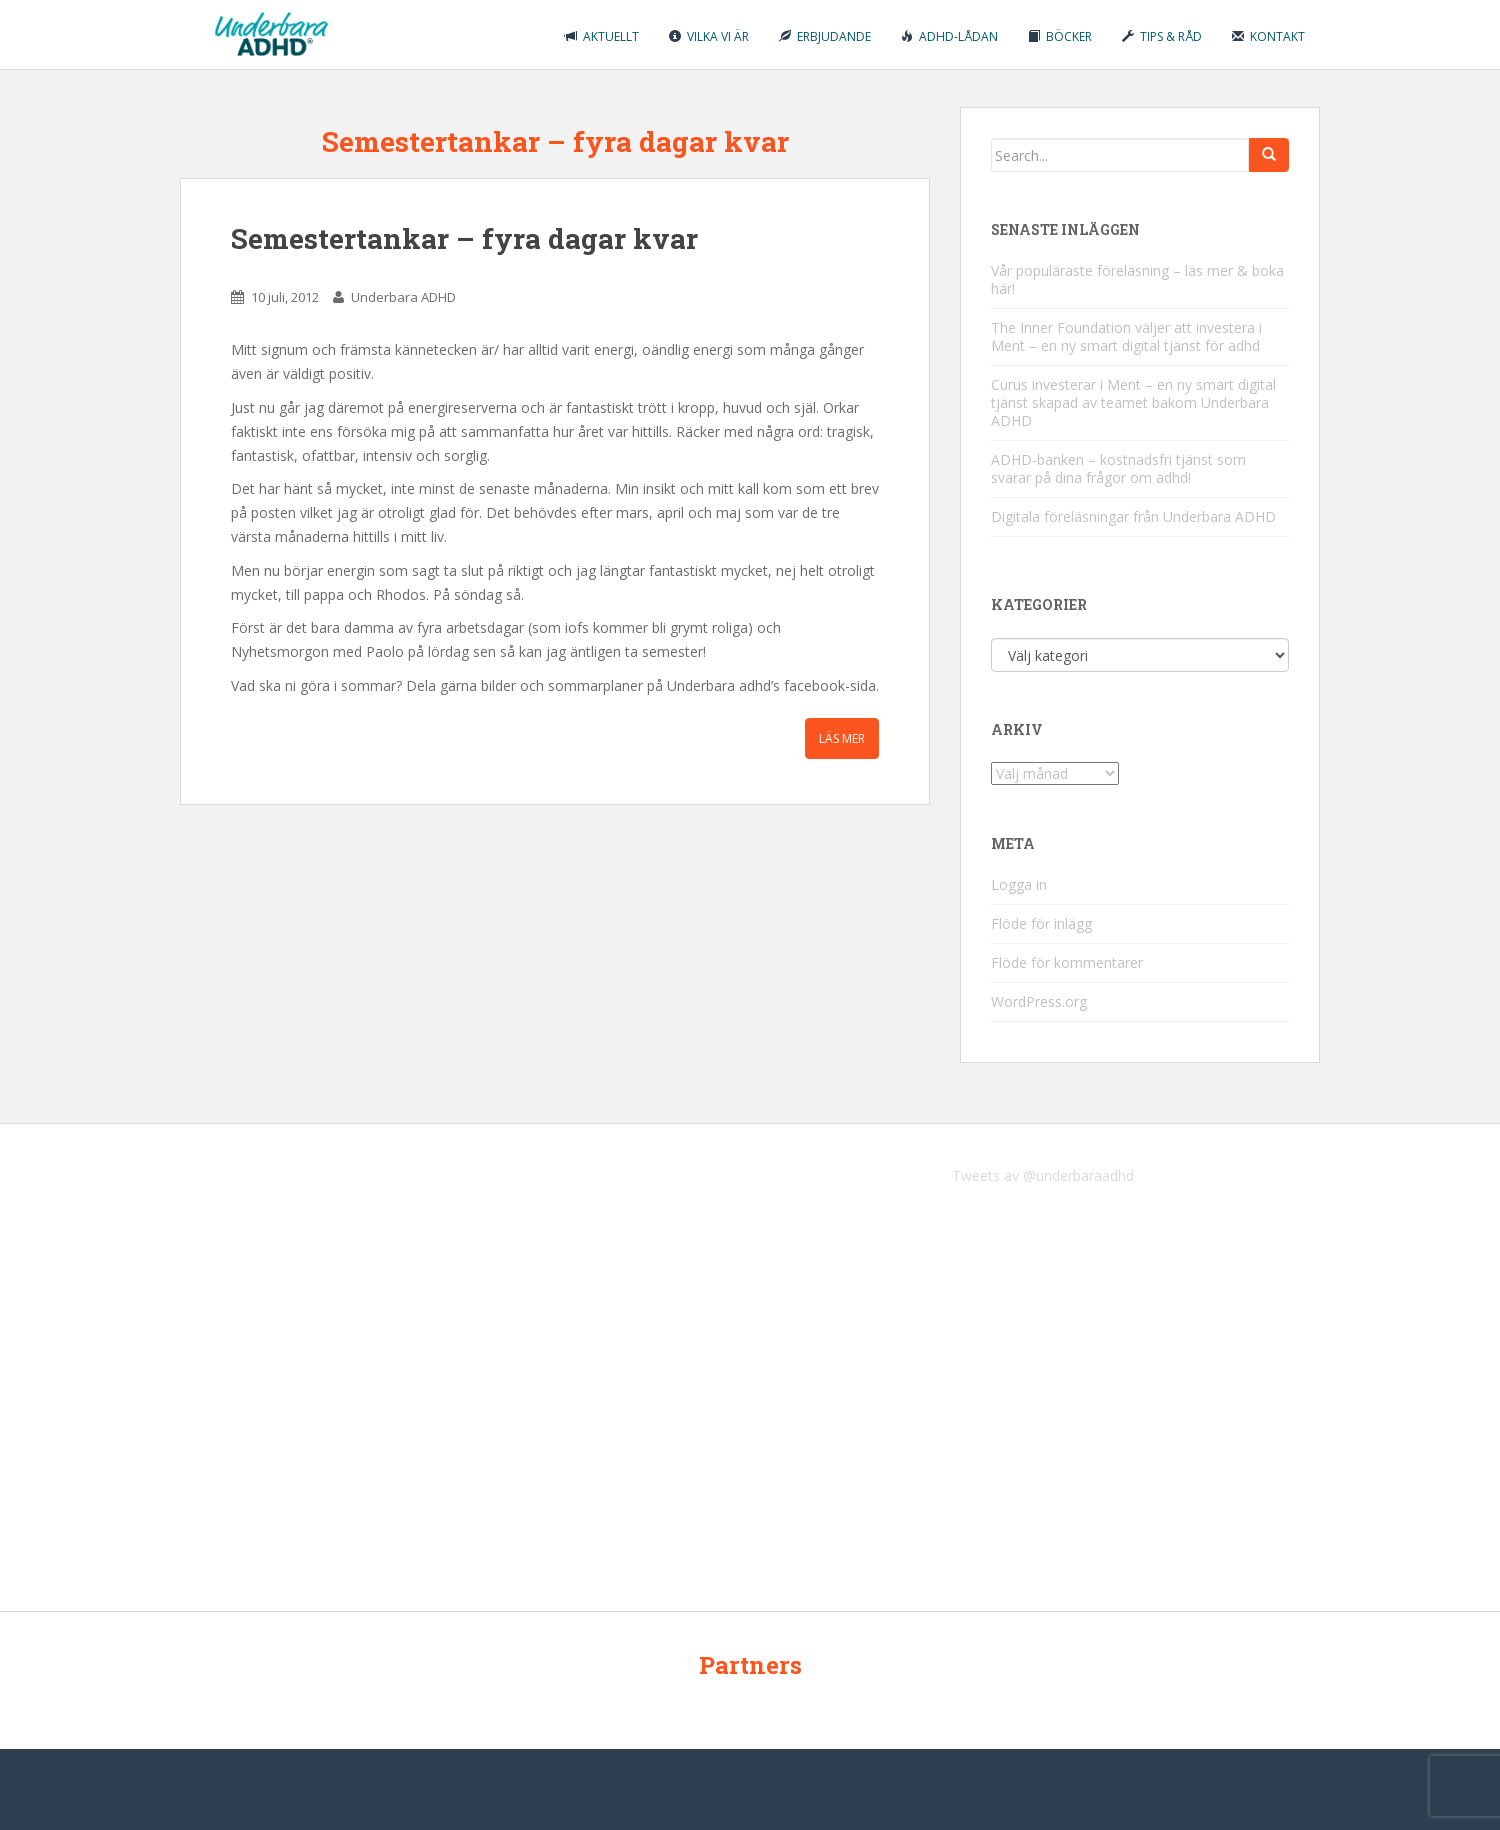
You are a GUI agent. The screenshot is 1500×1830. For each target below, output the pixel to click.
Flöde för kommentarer (1067, 962)
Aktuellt (602, 36)
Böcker (1060, 36)
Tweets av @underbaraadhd (1043, 1175)
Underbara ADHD (403, 297)
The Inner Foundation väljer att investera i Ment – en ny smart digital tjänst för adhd (1126, 336)
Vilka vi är (709, 36)
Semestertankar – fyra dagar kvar (464, 238)
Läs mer (842, 738)
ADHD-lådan (949, 36)
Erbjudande (825, 36)
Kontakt (1268, 36)
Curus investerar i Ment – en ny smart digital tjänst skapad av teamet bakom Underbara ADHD (1133, 402)
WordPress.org (1039, 1001)
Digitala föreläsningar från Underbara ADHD (1133, 516)
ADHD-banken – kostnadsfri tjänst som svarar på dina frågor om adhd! (1118, 468)
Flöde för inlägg (1041, 923)
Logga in (1019, 884)
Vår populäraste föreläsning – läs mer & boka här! (1137, 279)
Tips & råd (1162, 36)
